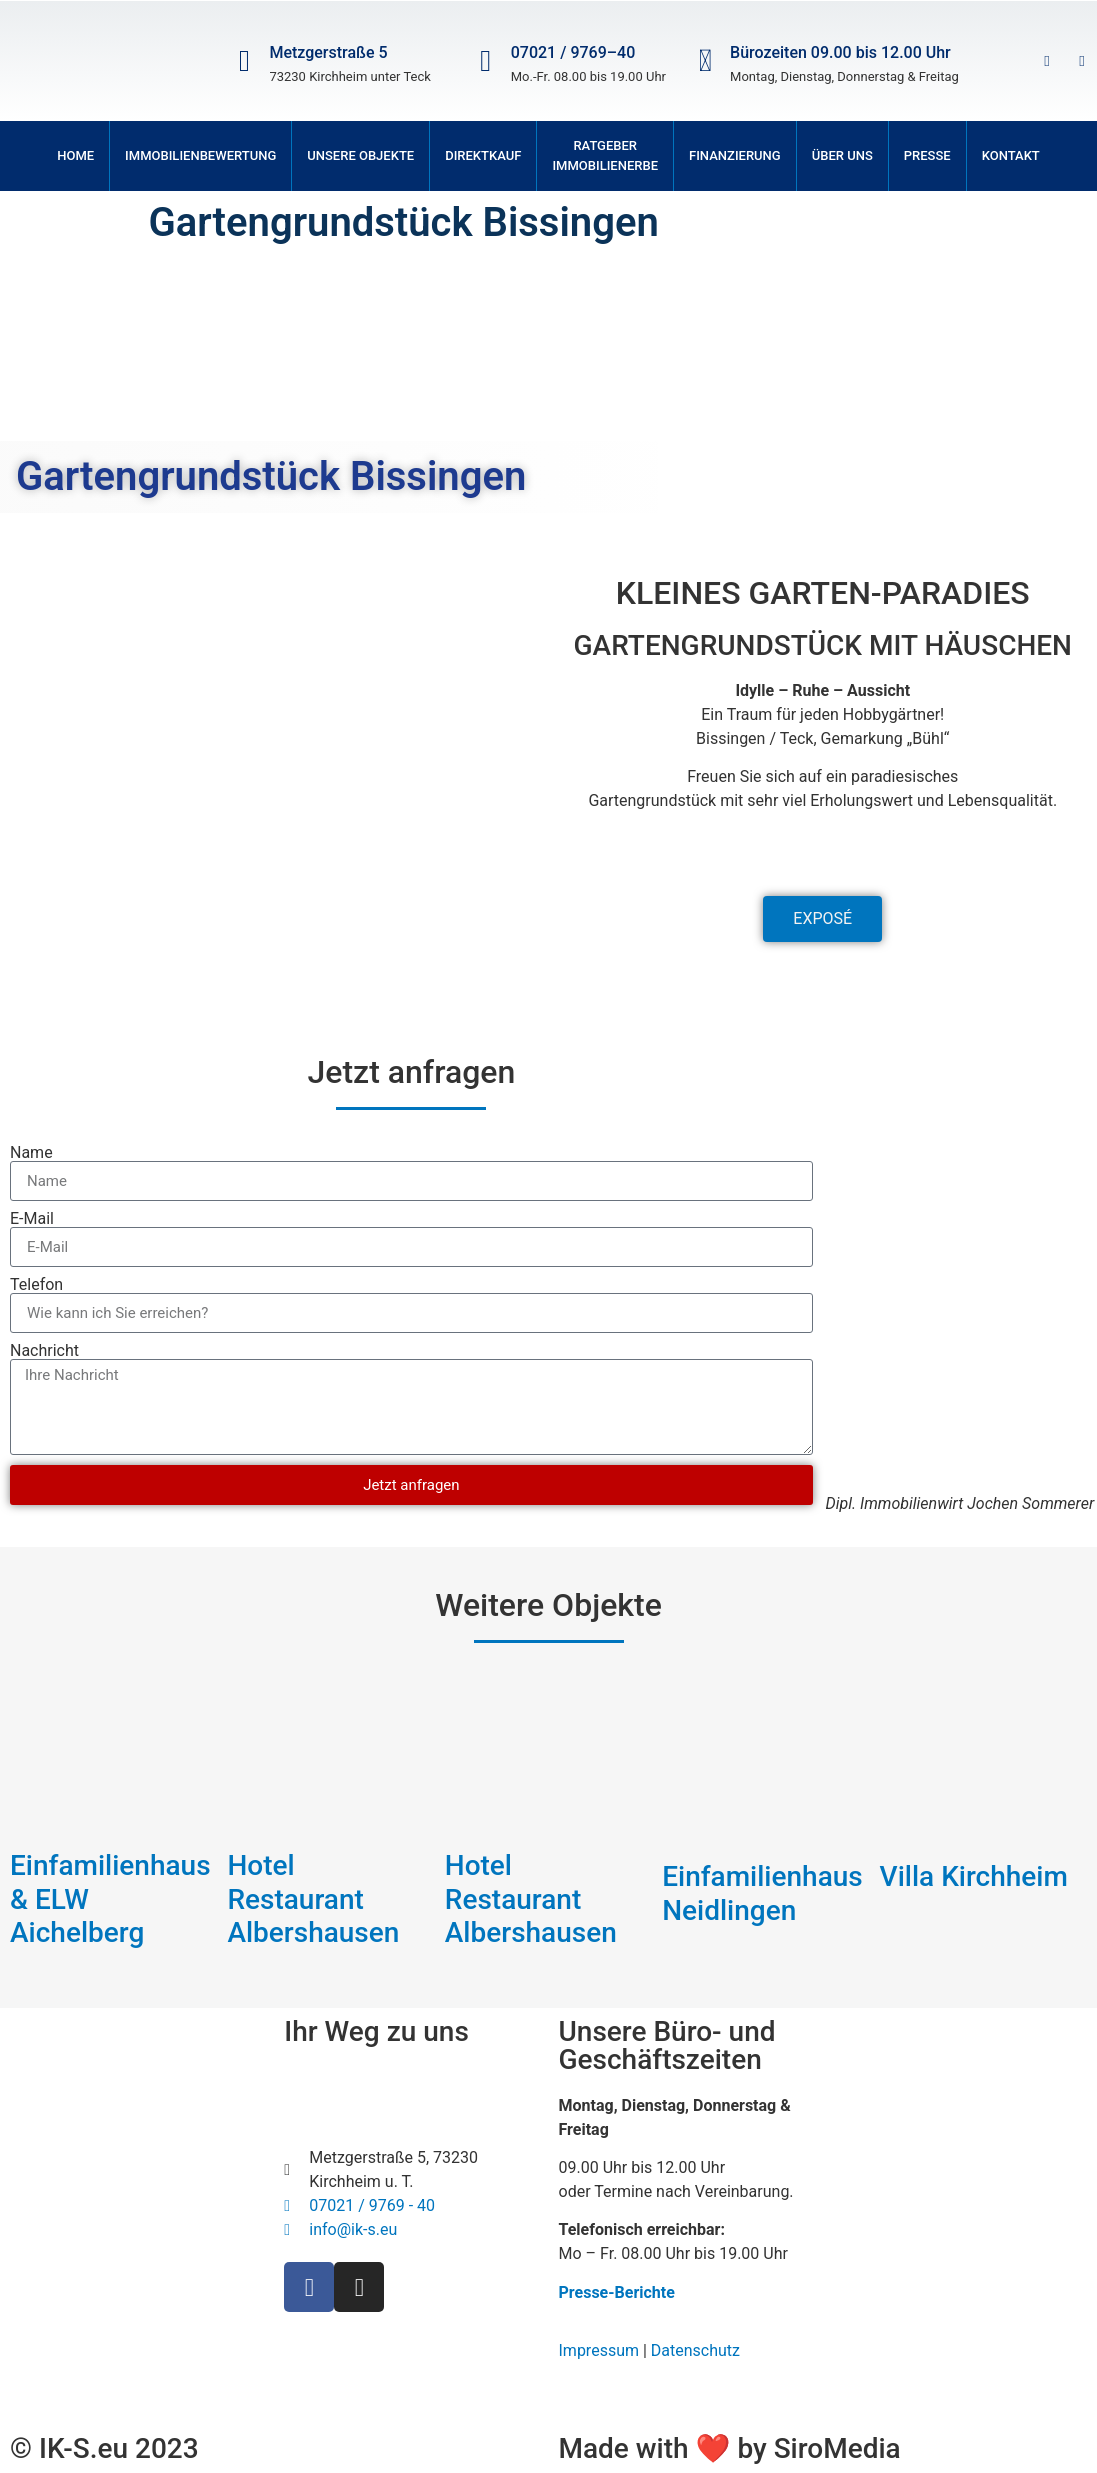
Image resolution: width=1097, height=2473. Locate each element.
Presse (927, 155)
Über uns (842, 155)
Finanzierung (735, 155)
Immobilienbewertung (200, 155)
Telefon (36, 1285)
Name (31, 1153)
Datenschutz (695, 2350)
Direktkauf (483, 155)
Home (75, 155)
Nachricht (44, 1351)
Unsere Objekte (360, 155)
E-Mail (32, 1219)
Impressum (599, 2350)
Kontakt (1011, 155)
